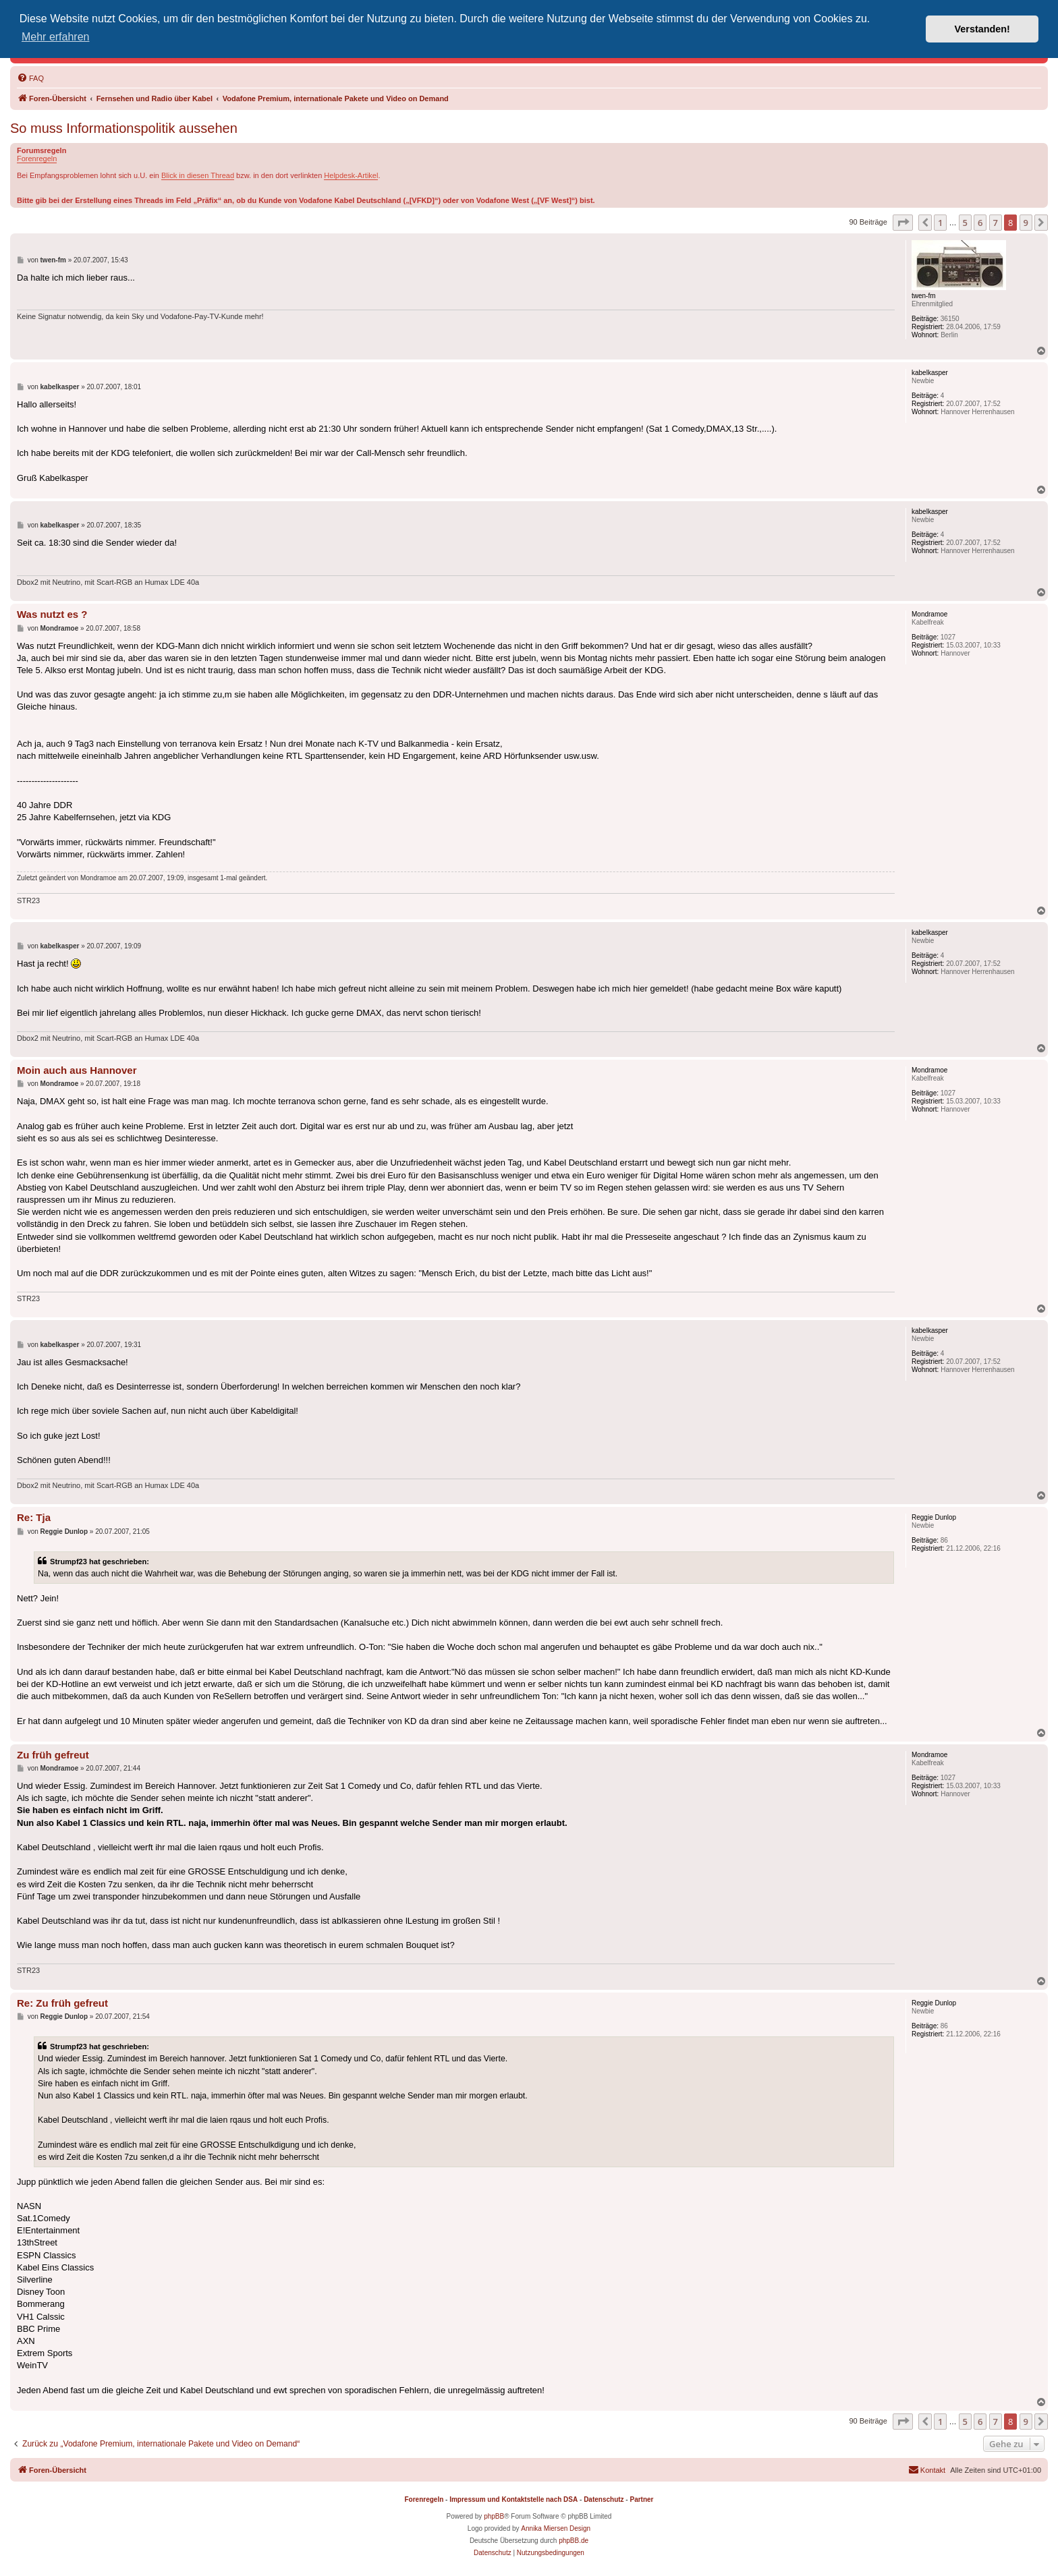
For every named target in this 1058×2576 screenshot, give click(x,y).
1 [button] (940, 223)
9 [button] (1026, 223)
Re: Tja (34, 1517)
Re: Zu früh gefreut (62, 2003)
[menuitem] (30, 78)
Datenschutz (603, 2499)
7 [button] (995, 223)
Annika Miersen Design (555, 2528)
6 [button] (980, 223)
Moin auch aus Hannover (77, 1070)
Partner (641, 2499)
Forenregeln (37, 158)
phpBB (494, 2516)
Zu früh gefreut (53, 1755)
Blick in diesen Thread (197, 175)
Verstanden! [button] (982, 29)
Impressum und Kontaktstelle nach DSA (513, 2499)
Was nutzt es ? (52, 614)
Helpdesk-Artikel (351, 175)
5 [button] (965, 223)
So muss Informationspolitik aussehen (124, 128)
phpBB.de (573, 2540)
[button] (903, 222)
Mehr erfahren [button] (56, 36)
